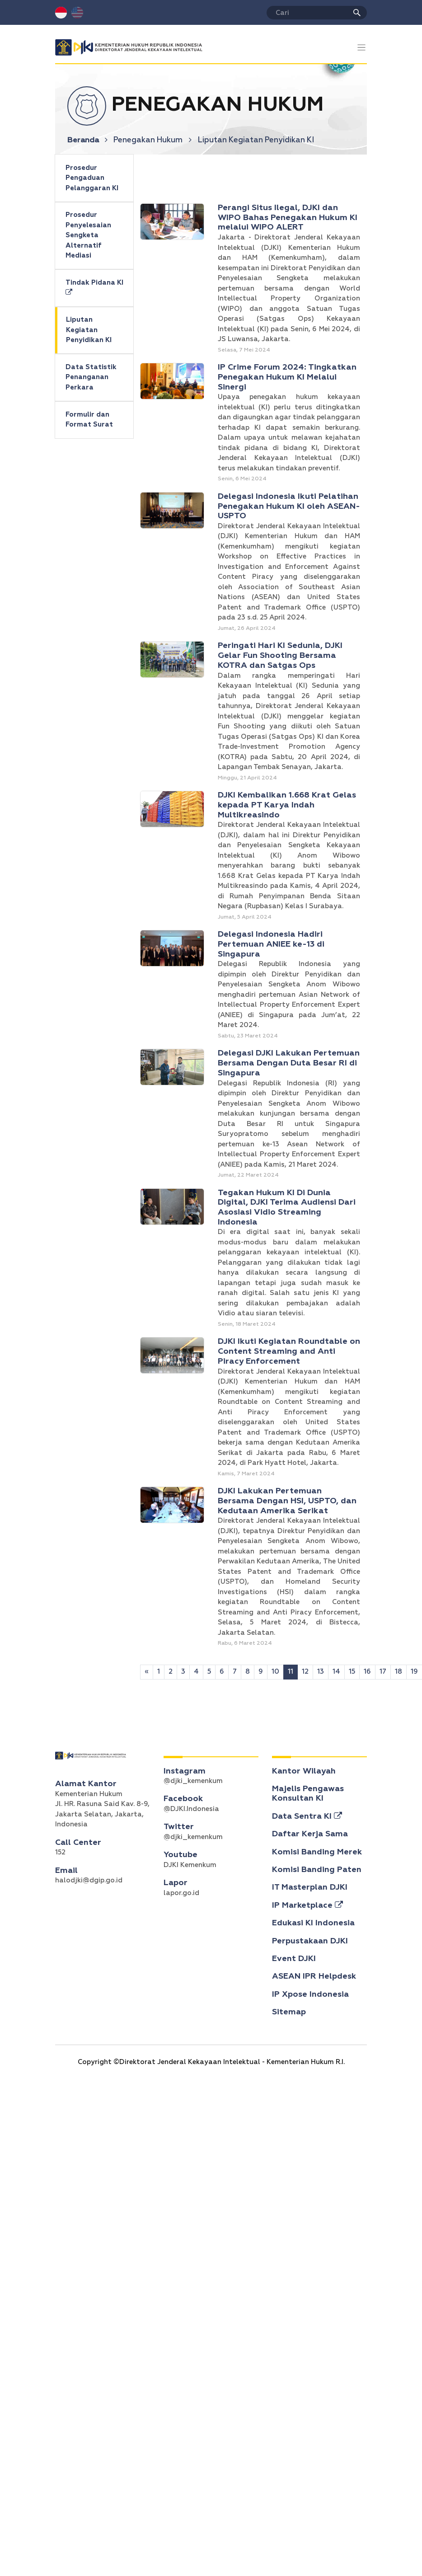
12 (305, 1671)
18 (398, 1671)
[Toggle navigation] (361, 47)
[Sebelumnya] (146, 1672)
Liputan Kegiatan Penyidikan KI (89, 329)
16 (367, 1671)
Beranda (88, 140)
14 (336, 1671)
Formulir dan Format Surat (89, 419)
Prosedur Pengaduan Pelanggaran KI (92, 178)
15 (352, 1671)
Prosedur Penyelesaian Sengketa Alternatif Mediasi (88, 235)
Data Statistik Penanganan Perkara (91, 377)
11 (290, 1671)
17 (383, 1671)
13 (320, 1671)
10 (275, 1671)
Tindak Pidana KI (94, 287)
